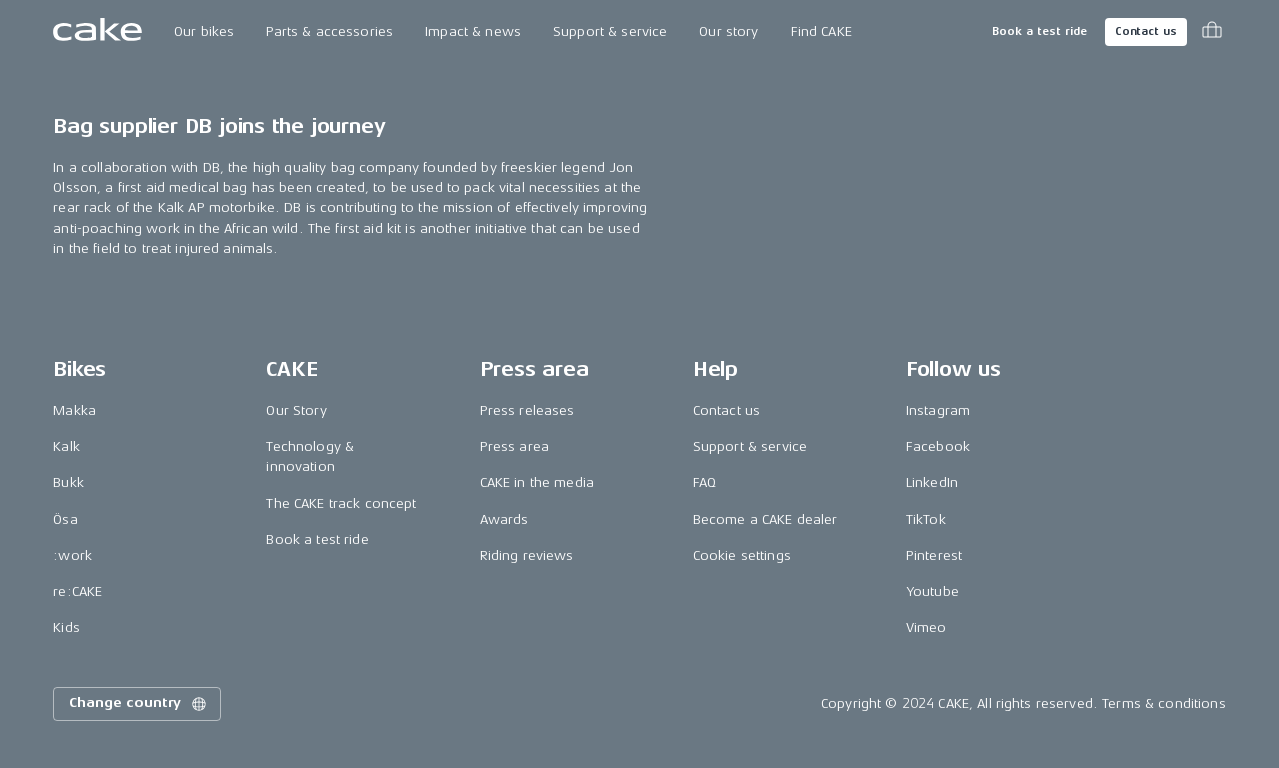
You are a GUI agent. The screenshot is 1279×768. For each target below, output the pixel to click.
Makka (74, 410)
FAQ (704, 482)
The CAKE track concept (341, 503)
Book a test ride (1039, 31)
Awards (504, 519)
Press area (514, 446)
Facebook (938, 446)
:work (72, 555)
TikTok (926, 519)
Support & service (610, 31)
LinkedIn (932, 482)
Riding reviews (527, 555)
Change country (139, 704)
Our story (728, 31)
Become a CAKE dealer (765, 519)
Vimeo (926, 627)
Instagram (938, 410)
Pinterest (934, 555)
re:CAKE (77, 591)
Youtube (932, 591)
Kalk (66, 446)
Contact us (1146, 31)
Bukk (68, 482)
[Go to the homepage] (97, 32)
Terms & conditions (1164, 703)
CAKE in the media (537, 482)
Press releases (527, 410)
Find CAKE (821, 31)
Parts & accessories (329, 31)
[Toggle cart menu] (1212, 32)
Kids (66, 627)
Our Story (296, 410)
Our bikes (204, 31)
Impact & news (473, 31)
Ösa (65, 519)
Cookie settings (742, 555)
